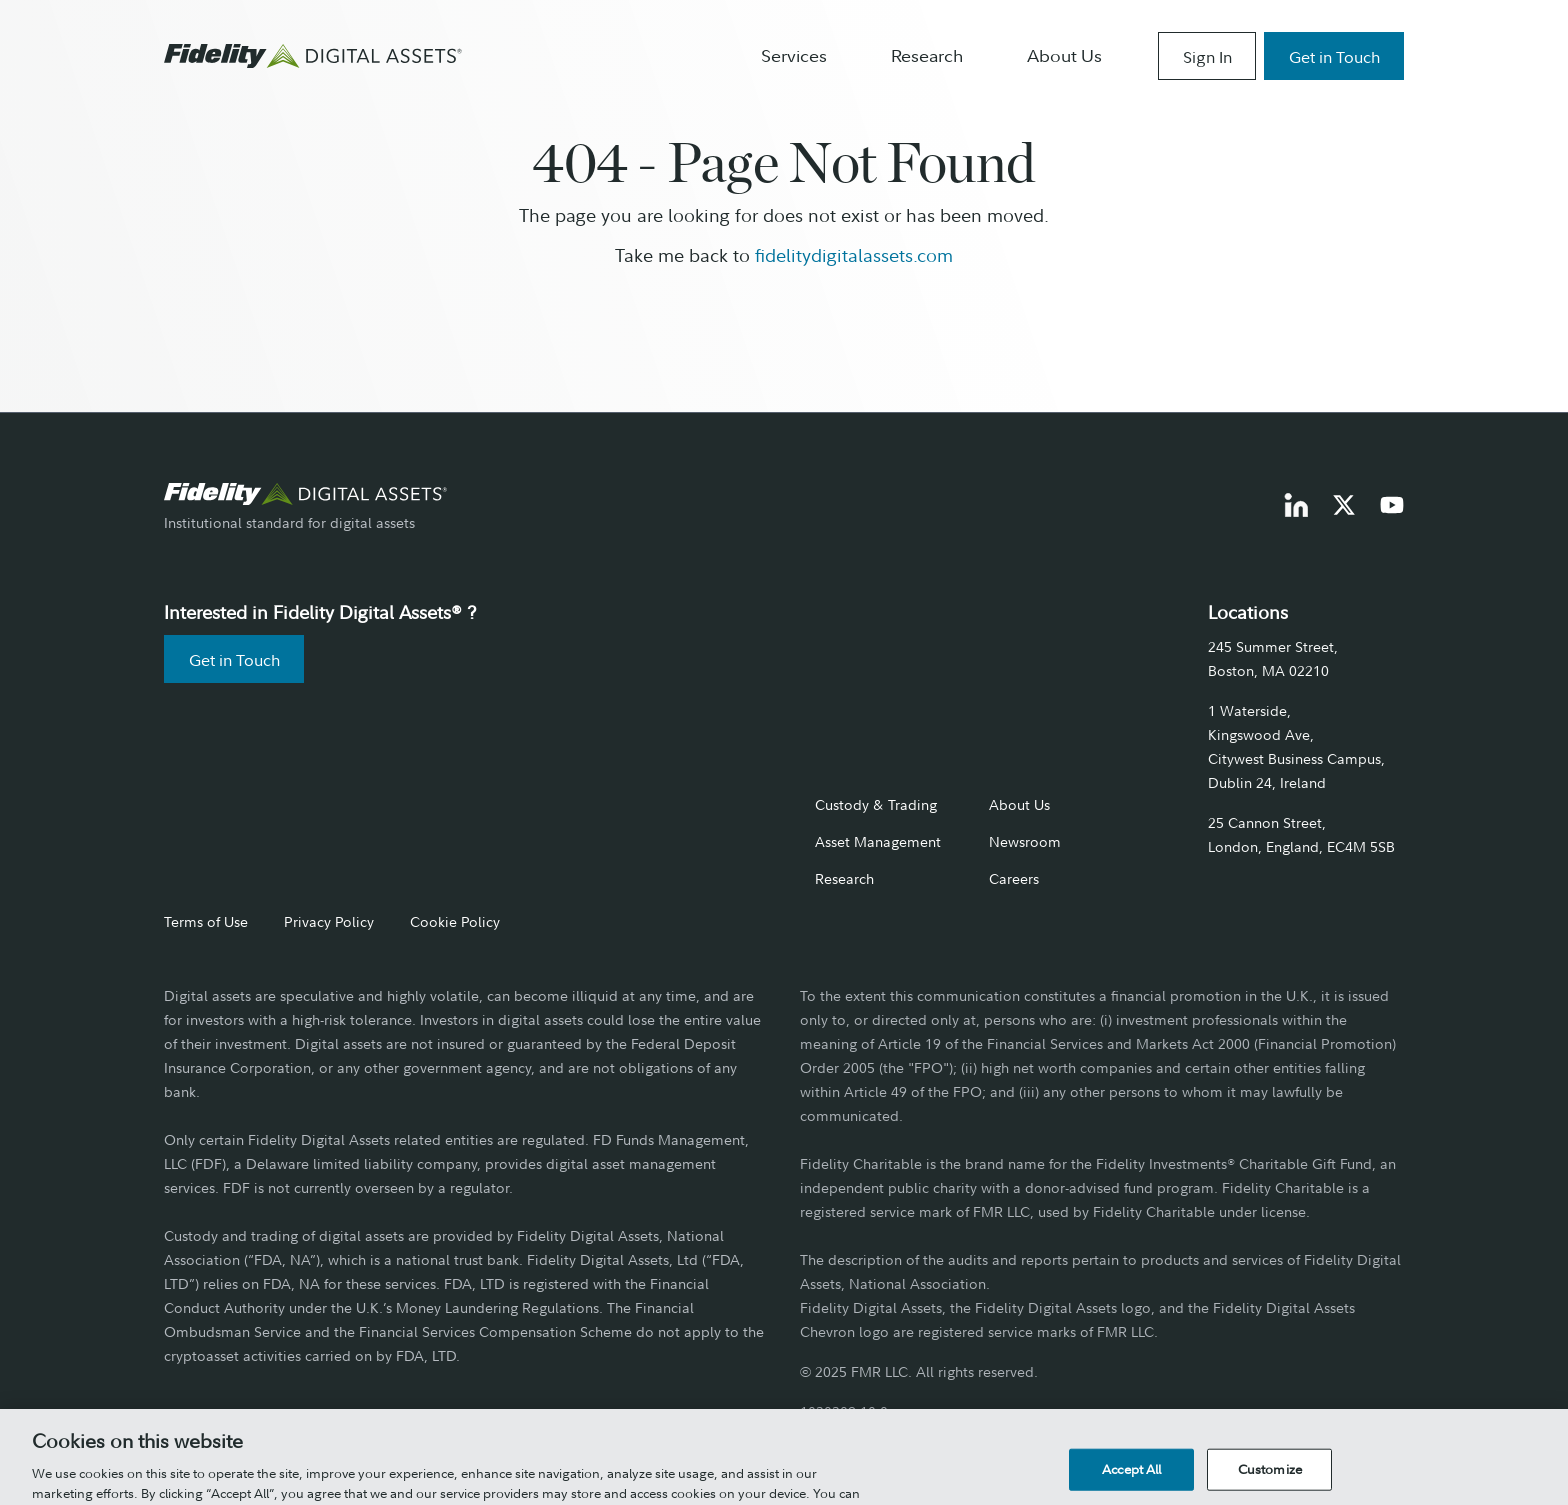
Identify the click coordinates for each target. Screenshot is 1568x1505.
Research (927, 56)
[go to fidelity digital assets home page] (306, 494)
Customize (1270, 1480)
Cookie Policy (455, 921)
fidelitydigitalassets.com (854, 255)
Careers (1014, 878)
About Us (1064, 56)
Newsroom (1025, 841)
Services (794, 56)
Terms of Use (206, 921)
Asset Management (878, 841)
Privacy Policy (329, 921)
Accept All (1131, 1480)
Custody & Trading (876, 804)
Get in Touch (1334, 57)
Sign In (1207, 57)
